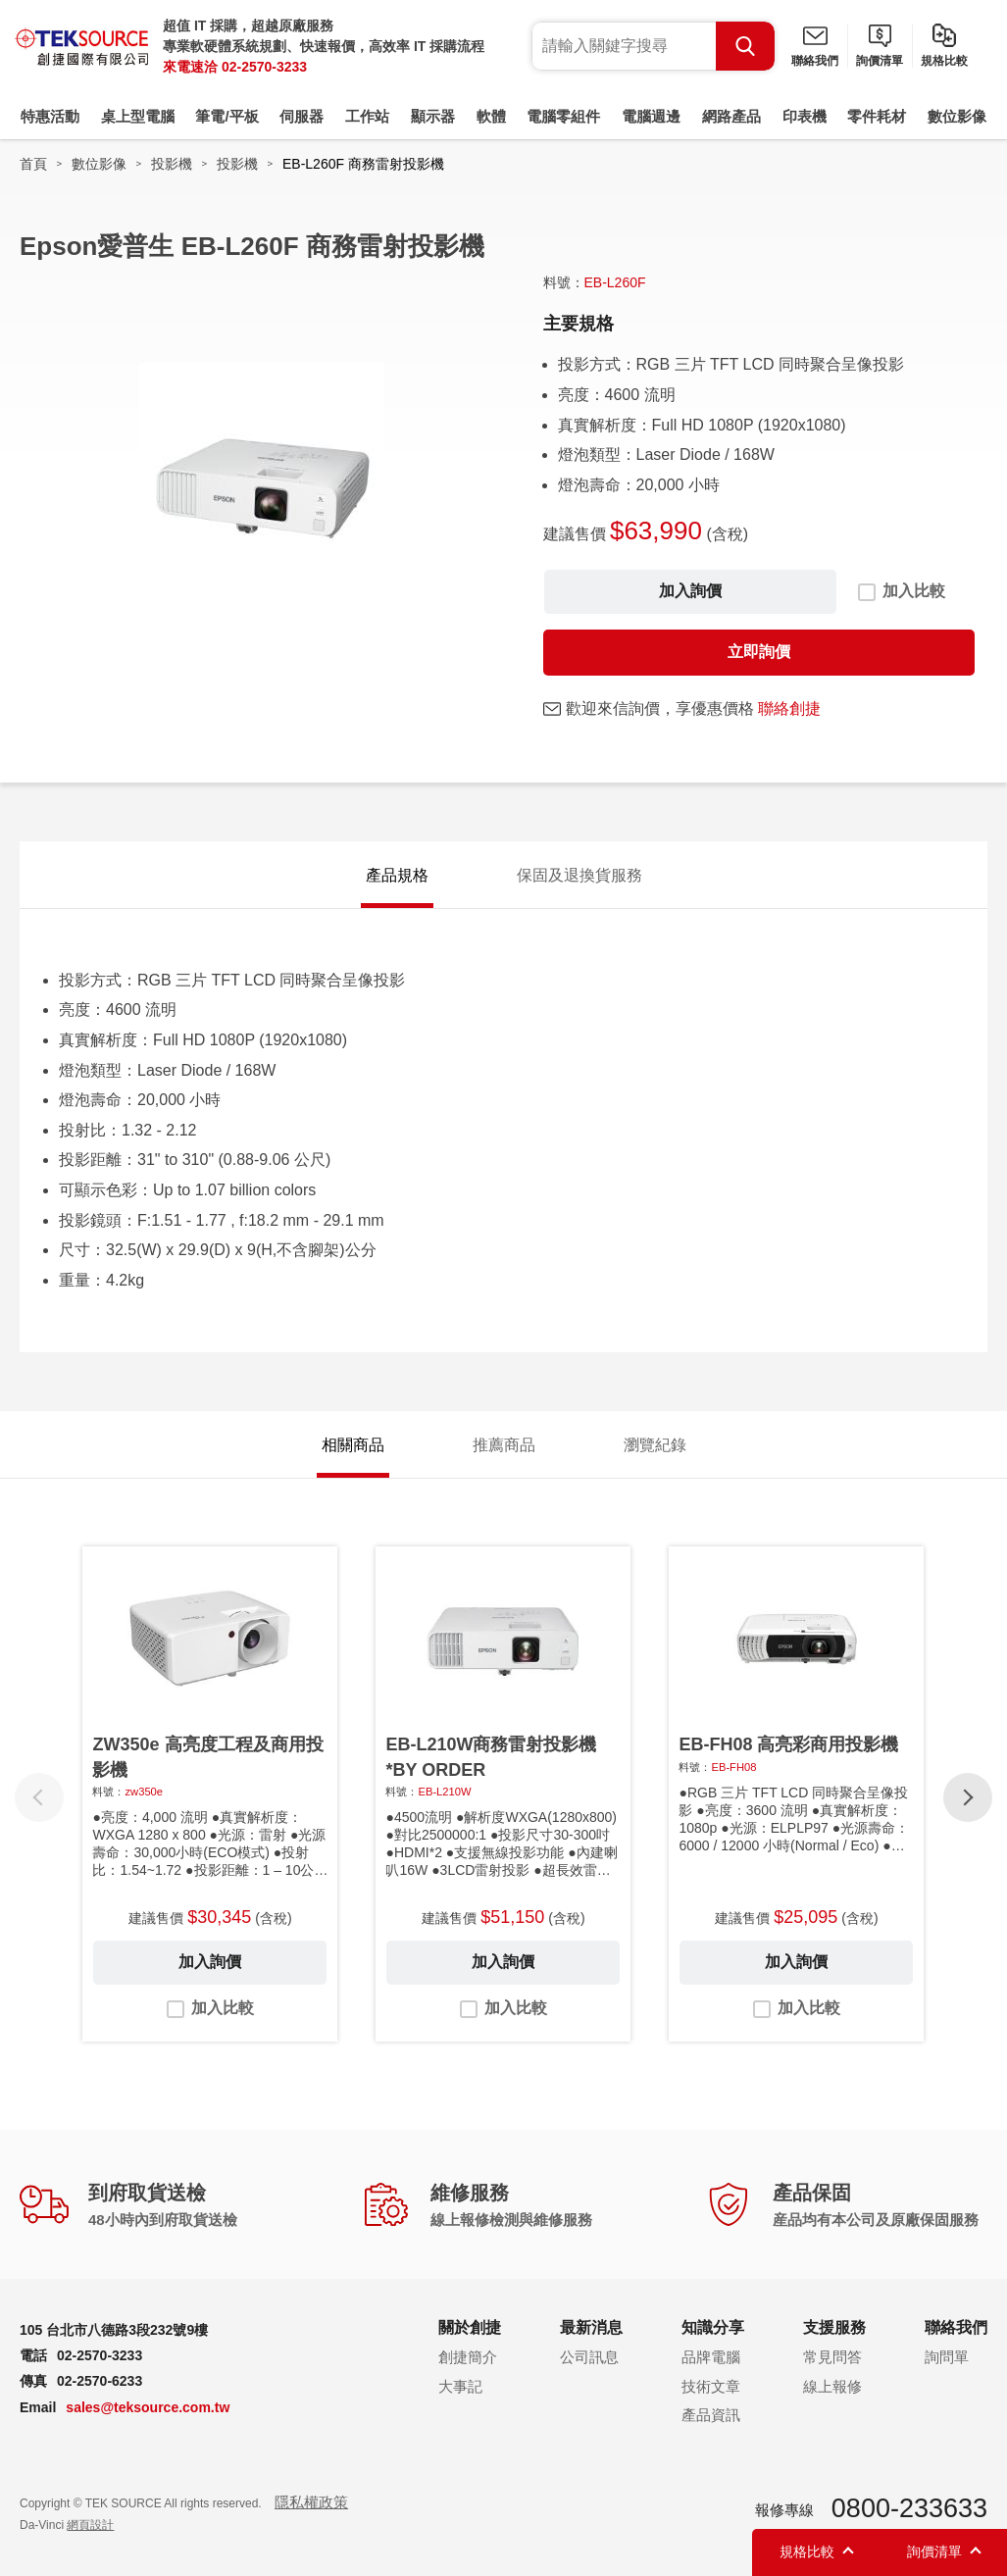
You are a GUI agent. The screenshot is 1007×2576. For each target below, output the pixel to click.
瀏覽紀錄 (655, 1445)
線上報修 (832, 2386)
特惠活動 (50, 116)
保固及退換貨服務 (579, 875)
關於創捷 (469, 2327)
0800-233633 (909, 2508)
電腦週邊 (651, 116)
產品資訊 (710, 2414)
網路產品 (731, 116)
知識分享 (712, 2327)
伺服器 (301, 116)
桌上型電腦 (138, 116)
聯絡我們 (814, 61)
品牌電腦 (710, 2357)
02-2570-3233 (264, 67)
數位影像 (957, 116)
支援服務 (834, 2327)
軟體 (491, 116)
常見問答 (832, 2357)
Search (745, 46)
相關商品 (353, 1445)
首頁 (33, 164)
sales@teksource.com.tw (147, 2407)
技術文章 (710, 2386)
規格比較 (944, 61)
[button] (967, 1797)
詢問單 (947, 2357)
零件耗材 (876, 116)
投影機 (171, 164)
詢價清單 (879, 61)
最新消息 (591, 2327)
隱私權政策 (311, 2502)
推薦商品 (504, 1445)
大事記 (460, 2386)
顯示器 (433, 116)
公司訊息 (589, 2357)
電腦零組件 (563, 116)
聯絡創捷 (789, 708)
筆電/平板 (226, 116)
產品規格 (397, 875)
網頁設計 (90, 2525)
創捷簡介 (467, 2357)
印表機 (804, 116)
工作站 (367, 116)
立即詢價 (759, 651)
